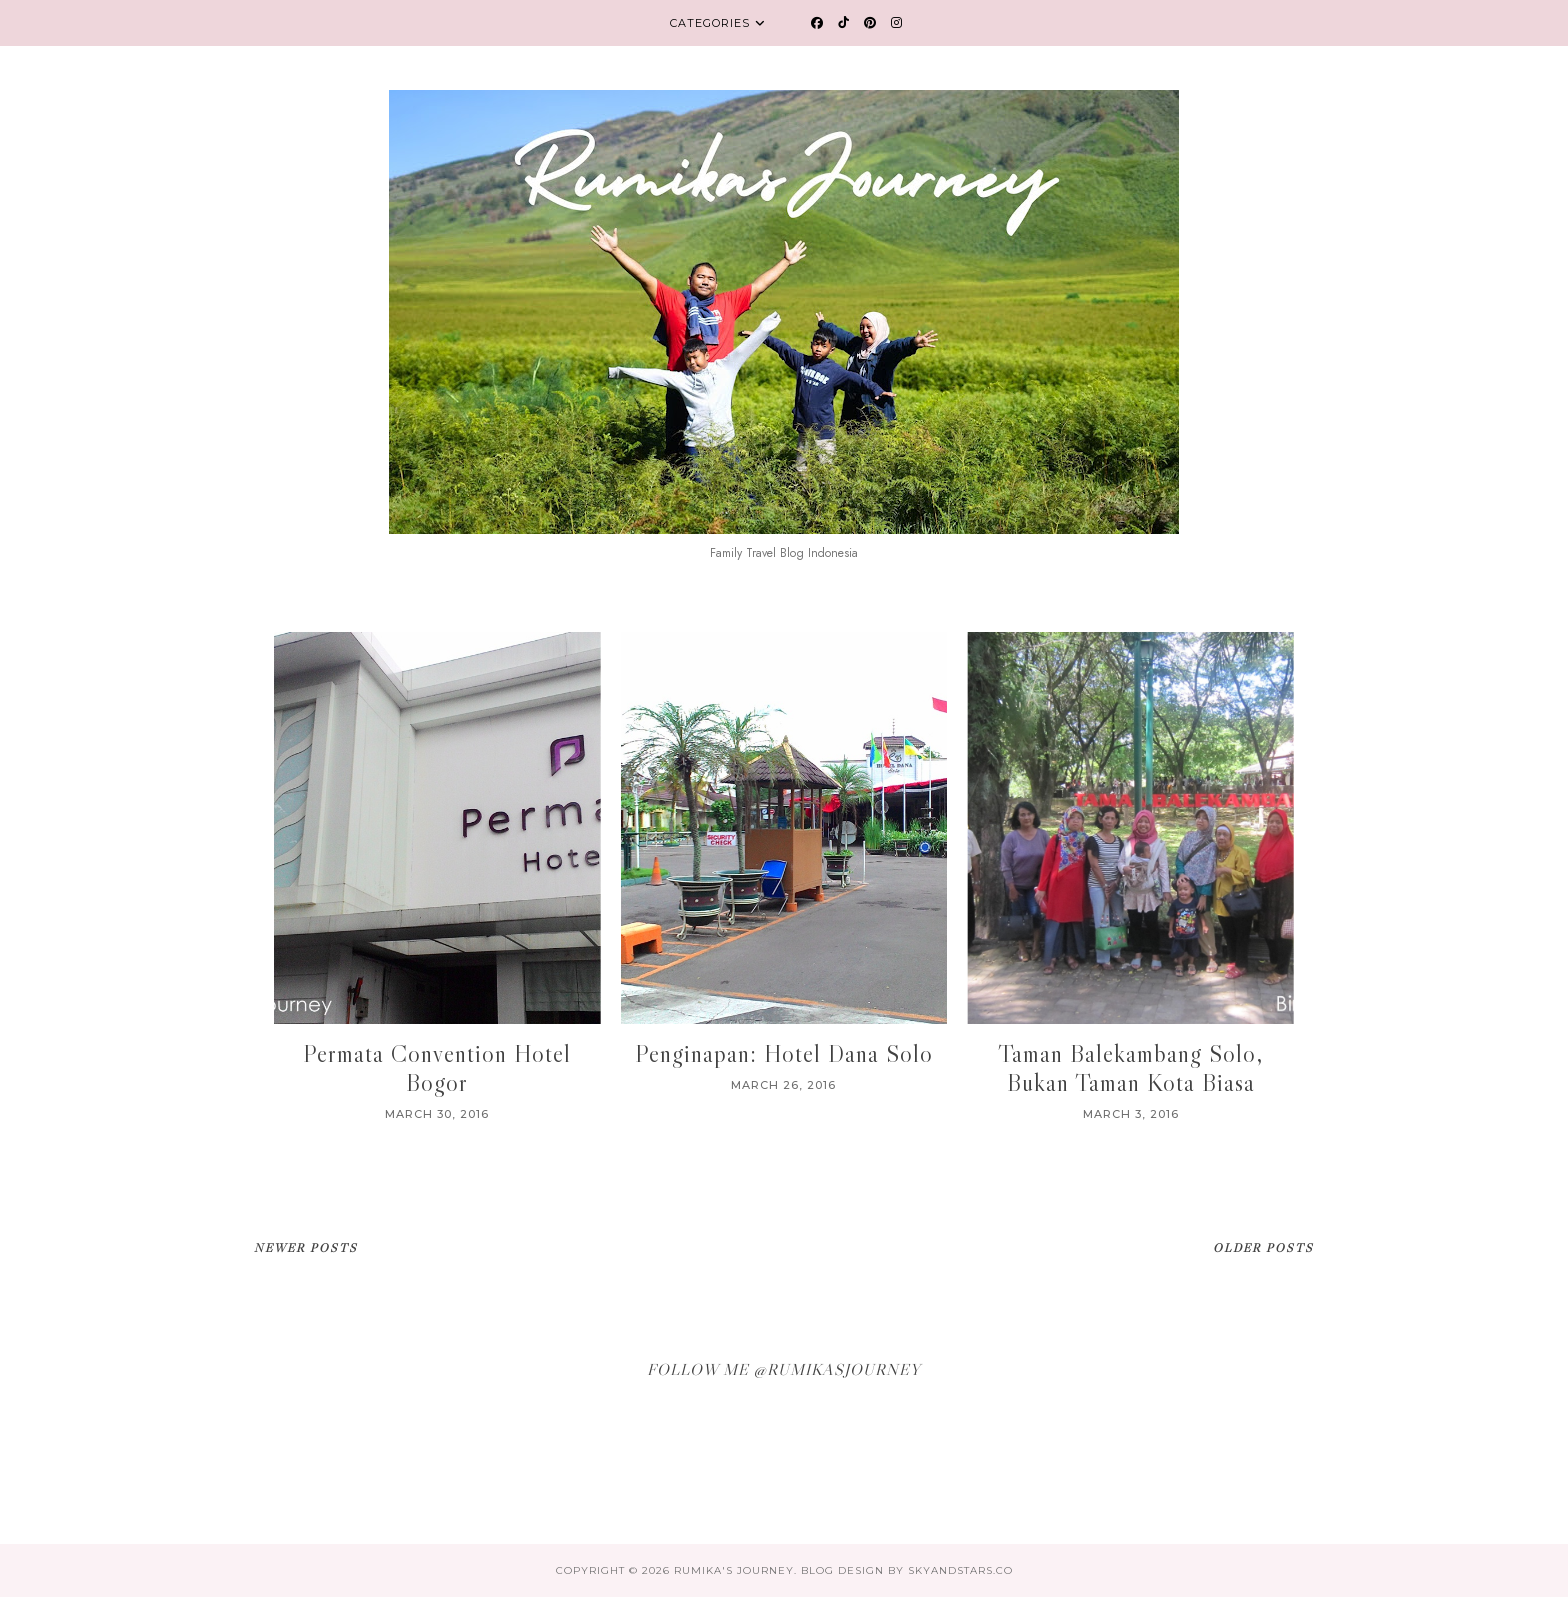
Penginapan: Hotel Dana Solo (784, 1053)
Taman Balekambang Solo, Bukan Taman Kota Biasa (1130, 1068)
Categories (710, 23)
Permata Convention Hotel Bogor (437, 1068)
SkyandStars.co (960, 1570)
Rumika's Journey (734, 1570)
